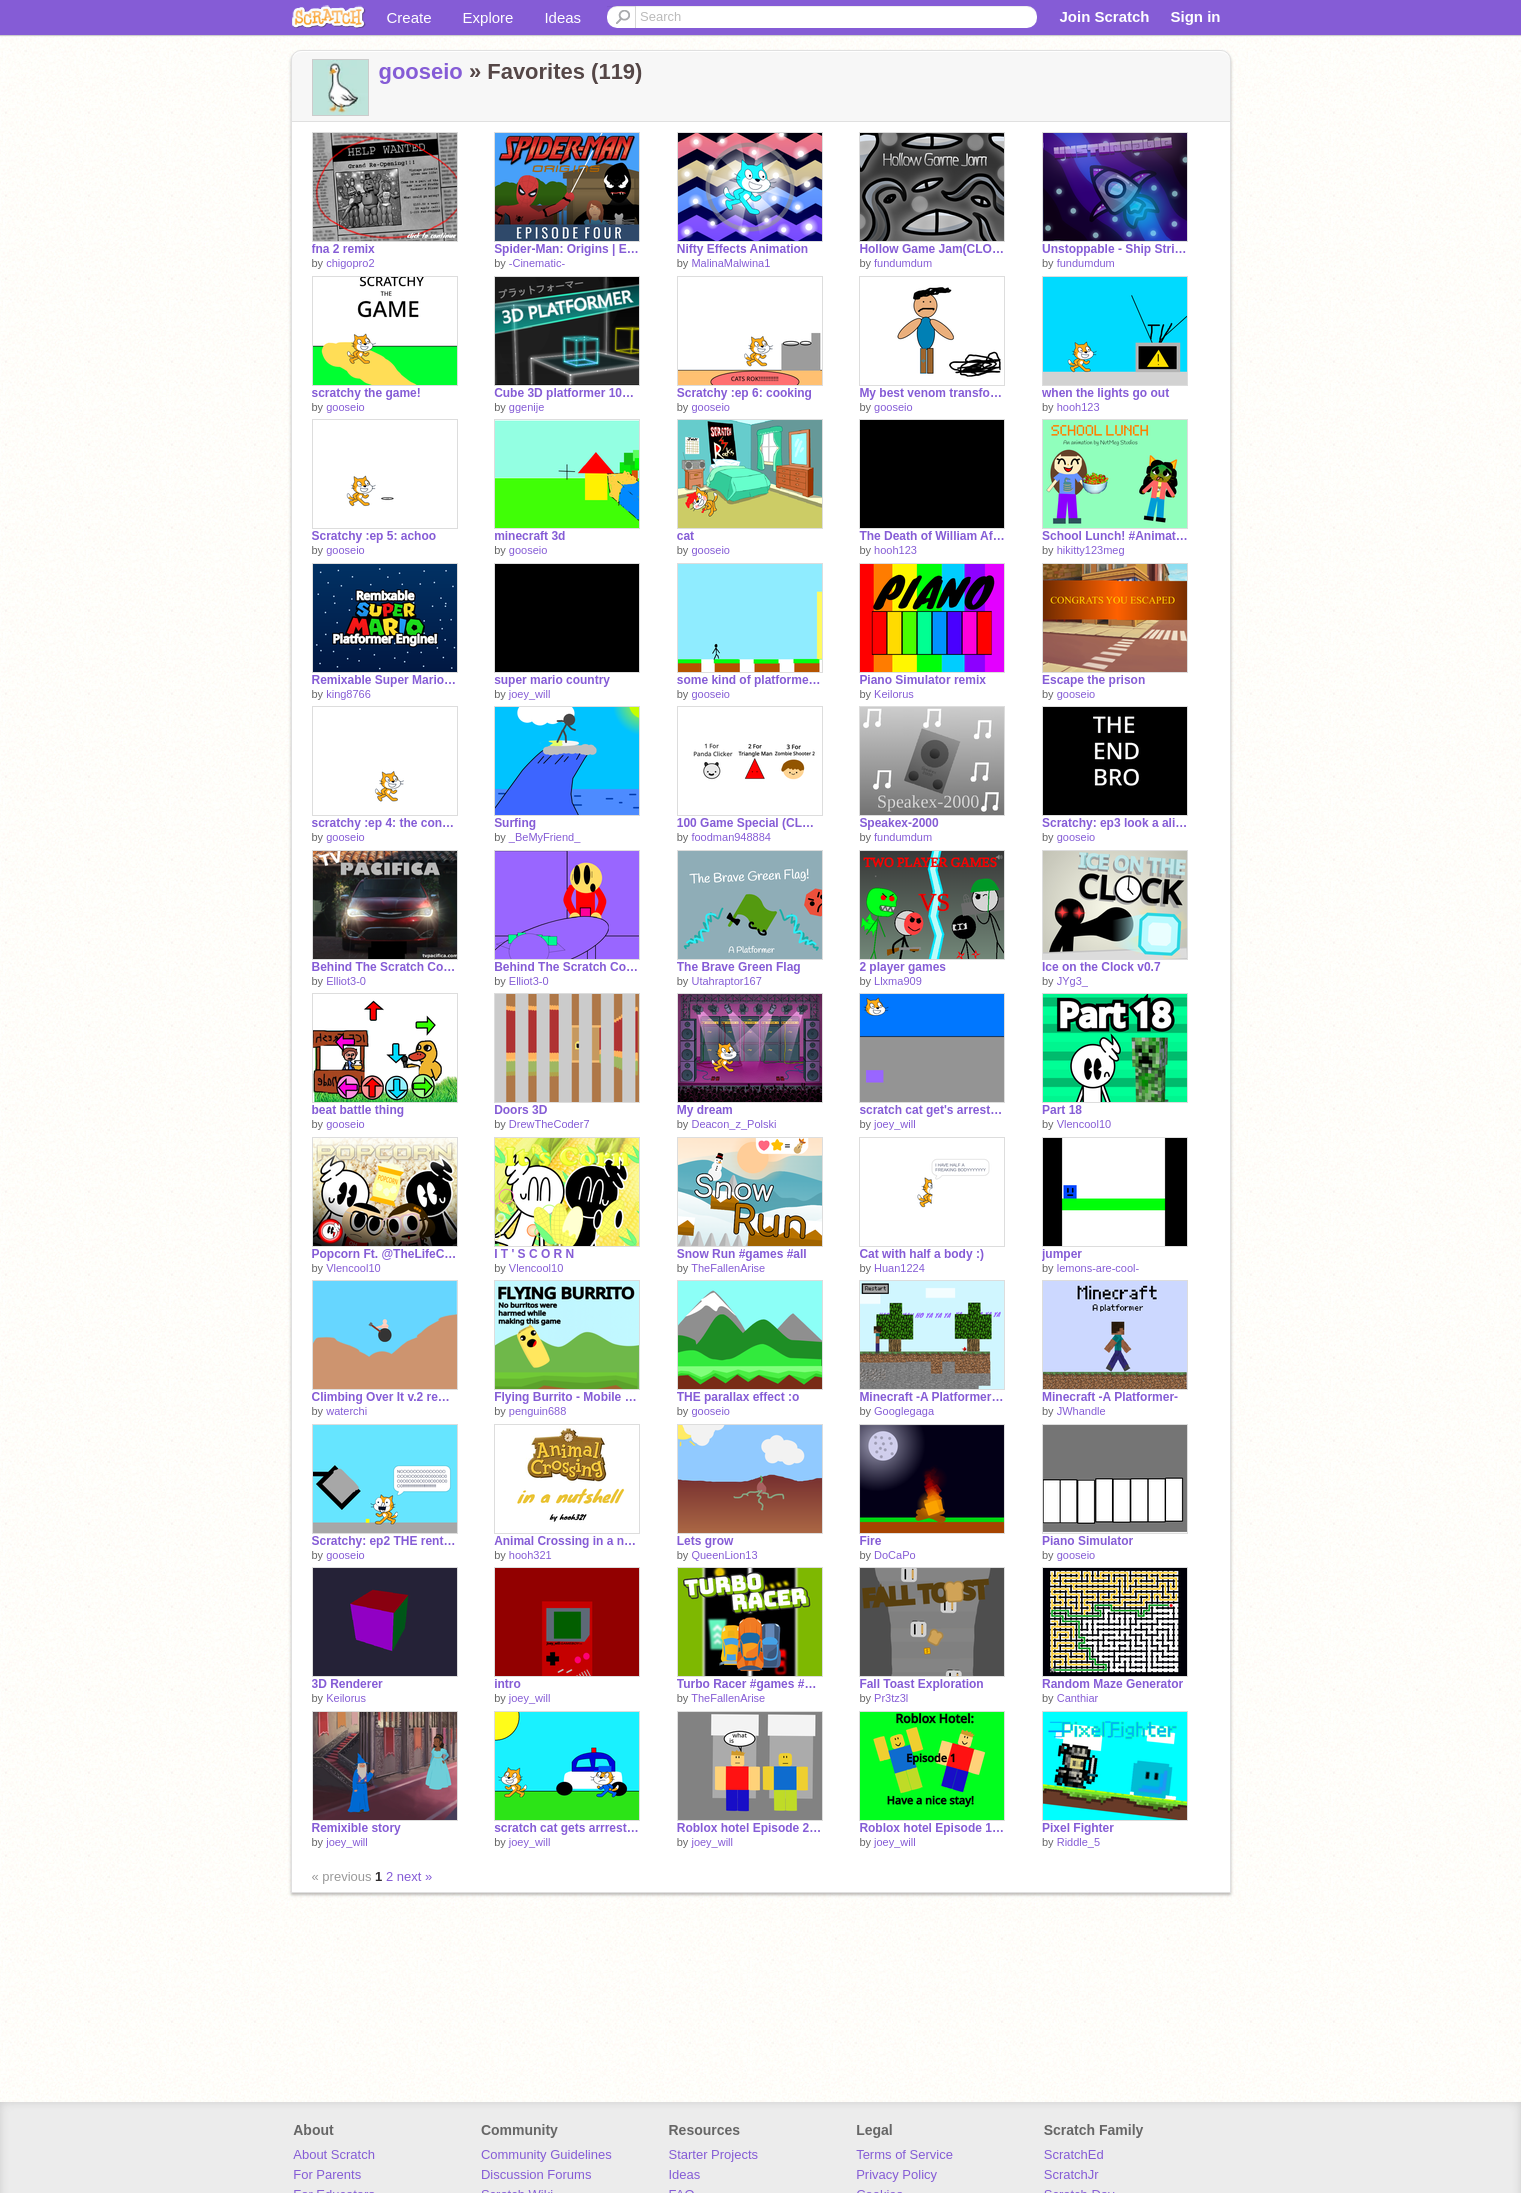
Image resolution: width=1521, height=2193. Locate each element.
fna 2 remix (343, 249)
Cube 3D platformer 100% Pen (567, 393)
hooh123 (1078, 407)
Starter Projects (714, 2154)
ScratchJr (1071, 2174)
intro (507, 1684)
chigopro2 (350, 263)
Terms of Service (904, 2154)
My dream (705, 1110)
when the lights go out (1105, 393)
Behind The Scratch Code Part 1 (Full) (385, 967)
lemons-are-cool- (1098, 1268)
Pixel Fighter (1078, 1828)
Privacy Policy (896, 2174)
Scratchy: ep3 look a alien (1115, 823)
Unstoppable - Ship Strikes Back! (1115, 249)
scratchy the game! (366, 393)
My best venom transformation (932, 393)
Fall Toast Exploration (921, 1684)
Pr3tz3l (891, 1698)
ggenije (526, 407)
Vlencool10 (1084, 1124)
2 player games (902, 967)
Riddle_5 (1078, 1842)
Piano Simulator (1087, 1541)
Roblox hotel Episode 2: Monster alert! (750, 1828)
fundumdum (903, 263)
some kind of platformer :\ (750, 680)
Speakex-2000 (898, 823)
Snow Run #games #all (742, 1254)
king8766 (348, 694)
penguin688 (538, 1411)
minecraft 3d (529, 536)
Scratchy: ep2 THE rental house (385, 1541)
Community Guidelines (546, 2154)
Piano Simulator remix (922, 680)
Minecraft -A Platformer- (1110, 1397)
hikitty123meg (1091, 550)
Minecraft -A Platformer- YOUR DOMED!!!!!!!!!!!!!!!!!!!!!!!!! (932, 1397)
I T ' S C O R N (534, 1254)
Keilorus (894, 694)
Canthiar (1078, 1698)
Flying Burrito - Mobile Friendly (567, 1397)
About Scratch (334, 2154)
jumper (1062, 1254)
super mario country (552, 680)
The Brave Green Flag (739, 967)
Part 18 (1062, 1110)
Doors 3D (520, 1110)
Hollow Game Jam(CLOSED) (932, 249)
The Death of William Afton (932, 536)
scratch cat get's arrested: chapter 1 (932, 1110)
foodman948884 (731, 837)
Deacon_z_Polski (733, 1124)
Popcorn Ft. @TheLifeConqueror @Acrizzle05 (385, 1254)
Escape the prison (1093, 680)
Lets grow (705, 1541)
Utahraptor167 (726, 981)
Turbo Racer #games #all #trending (750, 1684)
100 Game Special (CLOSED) (750, 823)
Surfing (515, 823)
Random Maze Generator (1112, 1684)
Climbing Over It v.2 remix (385, 1397)
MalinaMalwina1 (730, 263)
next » (414, 1876)
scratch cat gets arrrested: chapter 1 (567, 1828)
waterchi (346, 1411)
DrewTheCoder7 (549, 1124)
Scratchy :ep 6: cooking (744, 393)
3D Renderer (347, 1684)
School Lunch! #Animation (1115, 536)
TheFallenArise (728, 1268)
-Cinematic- (537, 263)
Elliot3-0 (346, 981)
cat (685, 536)
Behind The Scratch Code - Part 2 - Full (567, 967)
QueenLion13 (724, 1555)
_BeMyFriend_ (545, 837)
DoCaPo (895, 1555)
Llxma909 (898, 981)
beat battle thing (358, 1110)
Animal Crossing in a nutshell (567, 1541)
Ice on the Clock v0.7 (1101, 967)
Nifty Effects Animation (742, 249)
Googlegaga (904, 1411)
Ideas (562, 17)
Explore (488, 17)
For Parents (327, 2174)
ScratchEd (1074, 2154)
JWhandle (1081, 1411)
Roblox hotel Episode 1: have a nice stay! (932, 1828)
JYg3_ (1072, 981)
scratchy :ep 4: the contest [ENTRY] (385, 823)
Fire (870, 1541)
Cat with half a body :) (921, 1254)
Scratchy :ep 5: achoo (374, 536)
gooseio (421, 71)
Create (409, 17)
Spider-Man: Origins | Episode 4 (567, 249)
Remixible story (356, 1828)
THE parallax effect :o (738, 1397)
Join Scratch (1104, 16)
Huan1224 (899, 1268)
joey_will (530, 694)
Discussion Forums (536, 2174)
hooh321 (530, 1555)
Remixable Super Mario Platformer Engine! (385, 680)
